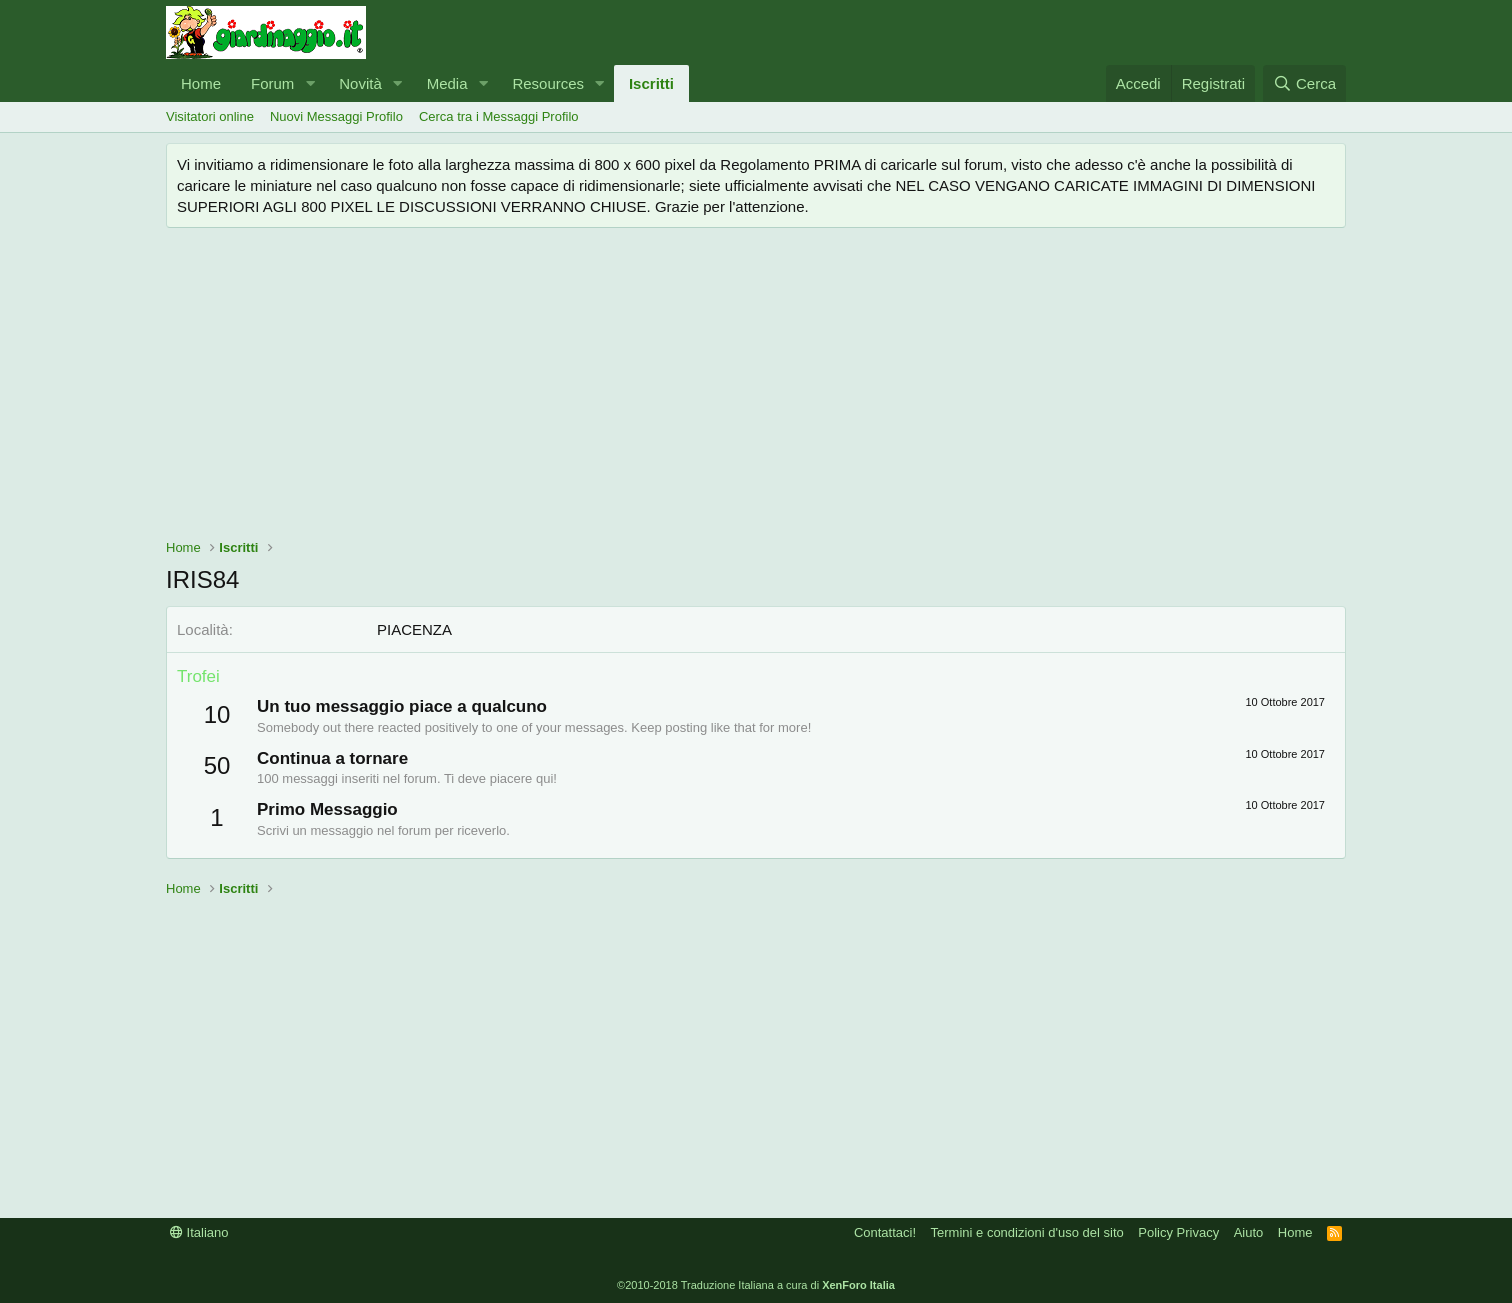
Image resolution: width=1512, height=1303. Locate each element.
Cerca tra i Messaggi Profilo (499, 116)
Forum (272, 83)
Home (201, 83)
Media (447, 83)
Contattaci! (885, 1232)
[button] (310, 83)
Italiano (199, 1232)
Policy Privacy (1178, 1232)
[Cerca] (1304, 83)
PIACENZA (414, 629)
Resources (548, 83)
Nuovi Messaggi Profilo (336, 116)
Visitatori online (210, 116)
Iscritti (651, 83)
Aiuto (1249, 1232)
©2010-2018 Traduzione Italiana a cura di (756, 1285)
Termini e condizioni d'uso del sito (1027, 1232)
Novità (360, 83)
